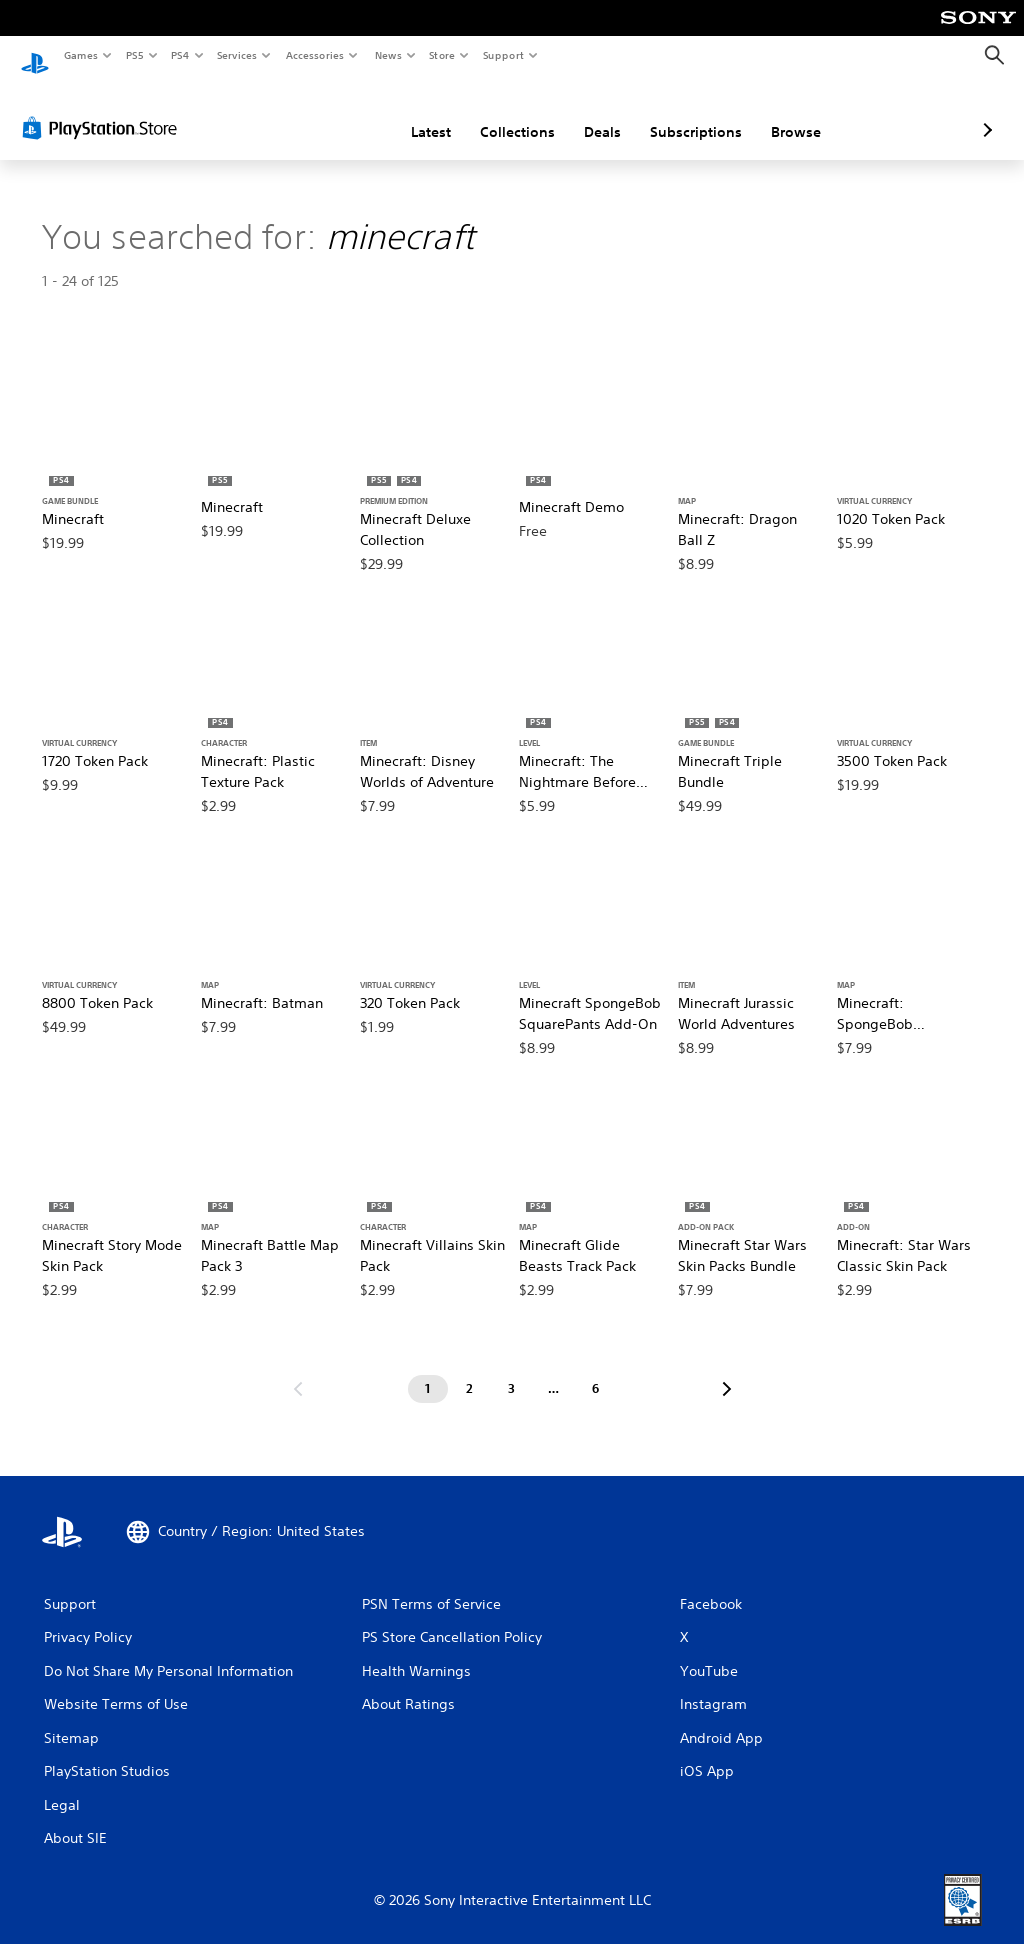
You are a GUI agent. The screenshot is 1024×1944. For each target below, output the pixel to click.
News (387, 55)
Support (503, 55)
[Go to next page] (727, 1370)
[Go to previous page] (298, 1370)
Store (442, 55)
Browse (690, 113)
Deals (496, 113)
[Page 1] (428, 1370)
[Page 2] (470, 1370)
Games (80, 55)
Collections (411, 113)
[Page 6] (596, 1370)
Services (237, 55)
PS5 (134, 55)
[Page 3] (512, 1370)
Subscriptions (590, 113)
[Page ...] (554, 1370)
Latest (325, 113)
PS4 (180, 55)
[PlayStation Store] (104, 109)
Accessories (315, 55)
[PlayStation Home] (35, 56)
